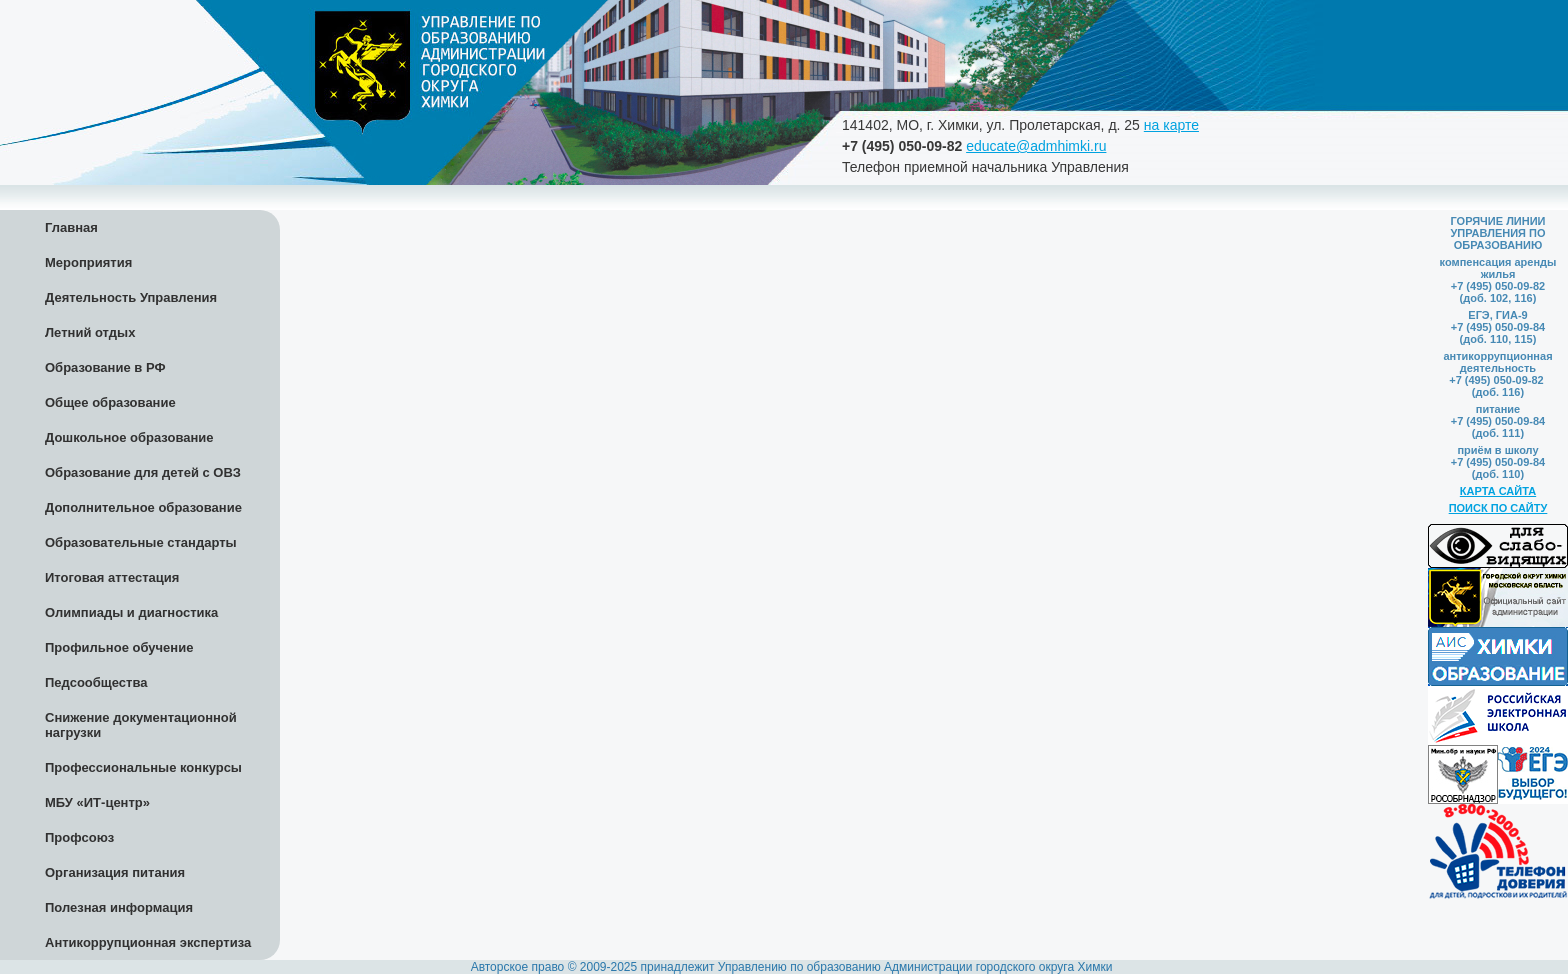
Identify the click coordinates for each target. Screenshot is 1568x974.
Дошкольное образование (129, 437)
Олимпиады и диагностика (131, 612)
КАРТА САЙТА (1498, 491)
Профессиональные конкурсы (143, 767)
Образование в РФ (105, 367)
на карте (1171, 125)
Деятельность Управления (131, 297)
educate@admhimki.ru (1036, 146)
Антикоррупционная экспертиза (148, 942)
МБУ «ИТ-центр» (97, 802)
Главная (71, 227)
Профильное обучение (119, 647)
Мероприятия (88, 262)
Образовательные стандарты (141, 542)
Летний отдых (90, 332)
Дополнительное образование (143, 507)
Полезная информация (119, 907)
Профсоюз (79, 837)
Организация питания (115, 872)
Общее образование (110, 402)
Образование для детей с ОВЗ (143, 472)
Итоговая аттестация (112, 577)
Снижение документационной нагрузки (141, 725)
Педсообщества (96, 682)
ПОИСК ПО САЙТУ (1498, 508)
